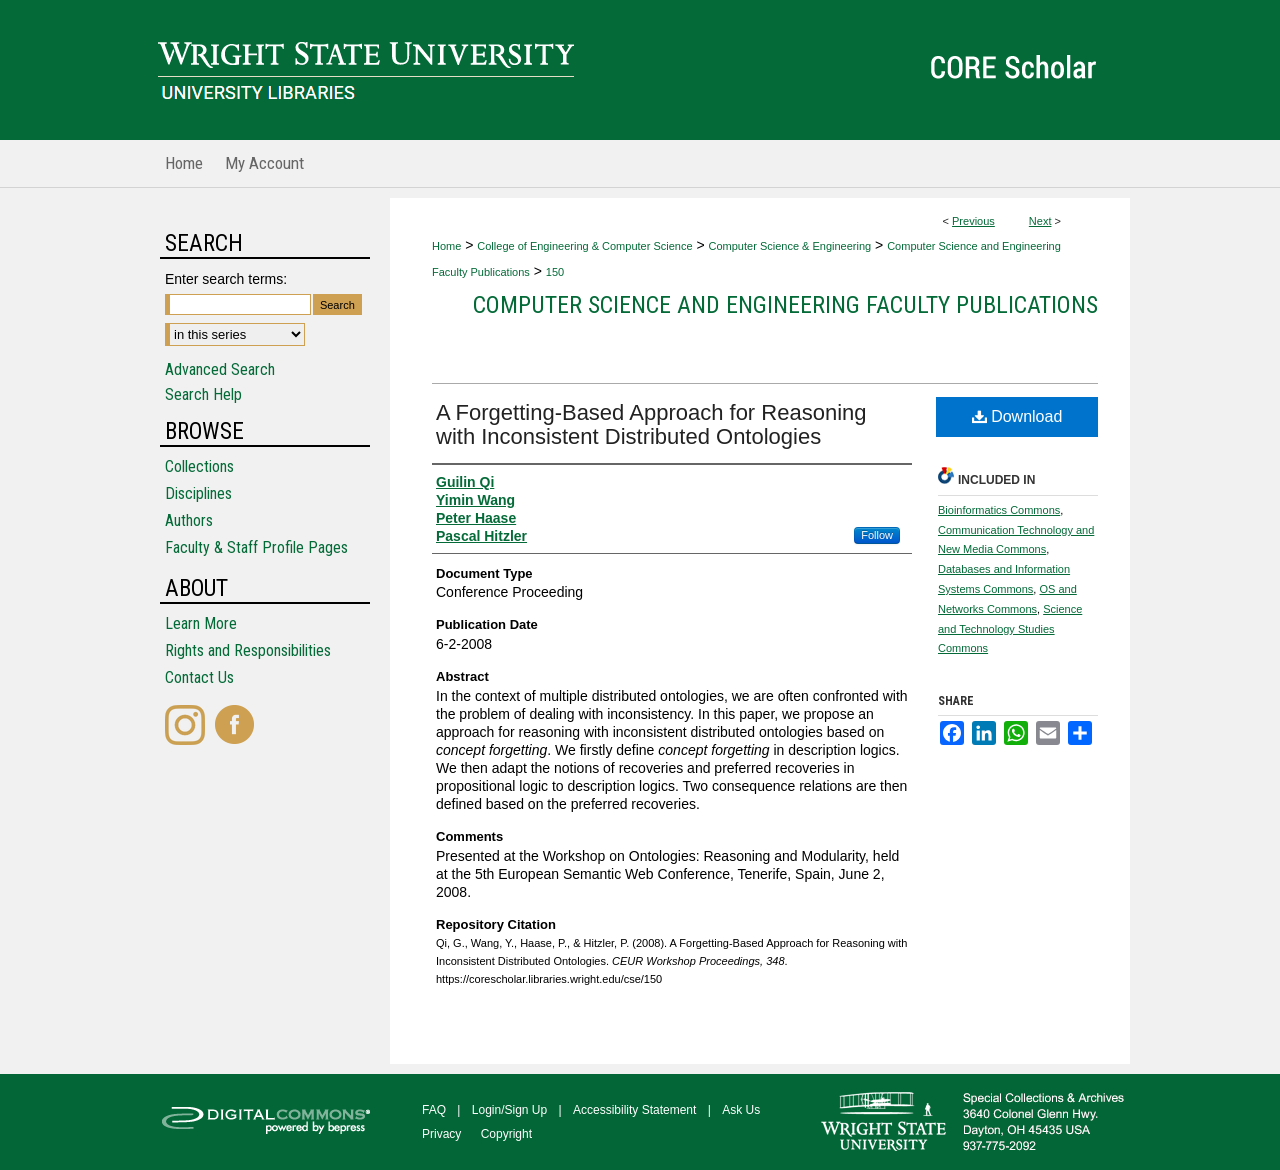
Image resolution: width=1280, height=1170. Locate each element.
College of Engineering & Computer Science (584, 246)
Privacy (441, 1134)
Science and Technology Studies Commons (1010, 629)
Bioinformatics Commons (999, 510)
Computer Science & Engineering (790, 246)
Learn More (201, 623)
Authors (189, 520)
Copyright (506, 1134)
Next (1040, 221)
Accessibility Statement (634, 1110)
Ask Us (741, 1110)
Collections (199, 466)
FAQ (434, 1110)
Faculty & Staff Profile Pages (256, 547)
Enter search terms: (226, 279)
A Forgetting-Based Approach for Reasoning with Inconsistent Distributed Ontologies (651, 424)
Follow (877, 535)
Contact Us (199, 677)
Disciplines (198, 493)
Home (446, 246)
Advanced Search (220, 369)
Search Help (203, 394)
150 (555, 272)
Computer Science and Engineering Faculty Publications (785, 305)
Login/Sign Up (509, 1110)
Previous (973, 221)
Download (1017, 416)
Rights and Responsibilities (248, 650)
